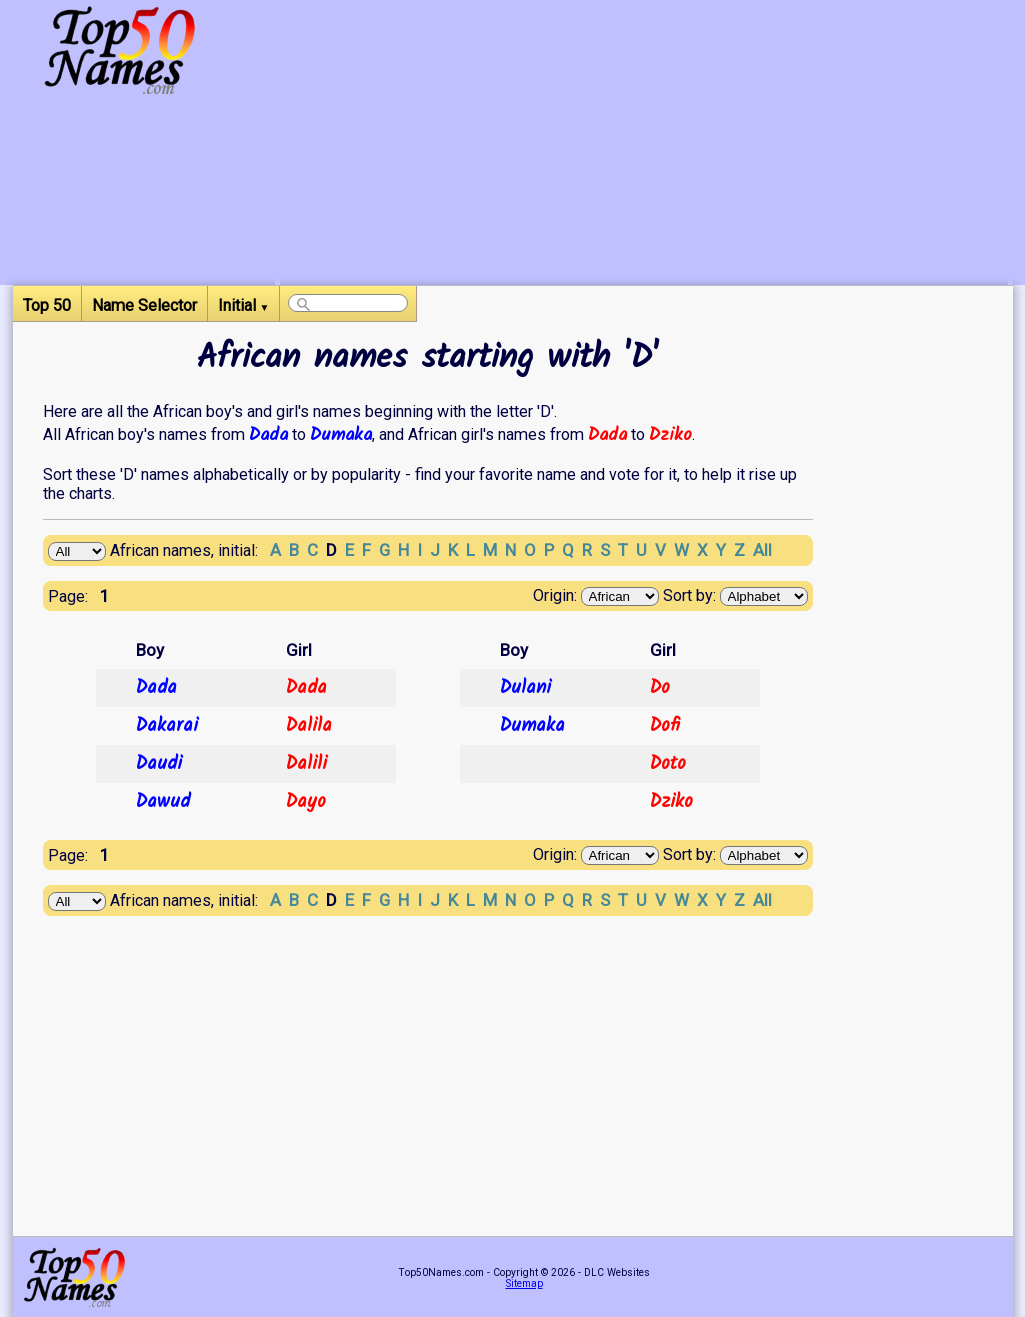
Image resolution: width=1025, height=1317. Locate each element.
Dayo (306, 802)
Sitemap (524, 1283)
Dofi (665, 726)
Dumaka (341, 435)
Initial (244, 305)
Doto (668, 764)
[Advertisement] (644, 145)
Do (660, 688)
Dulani (525, 688)
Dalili (306, 764)
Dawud (163, 802)
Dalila (309, 726)
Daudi (159, 764)
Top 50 (47, 305)
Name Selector (144, 305)
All (762, 550)
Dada (268, 435)
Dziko (670, 435)
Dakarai (167, 726)
